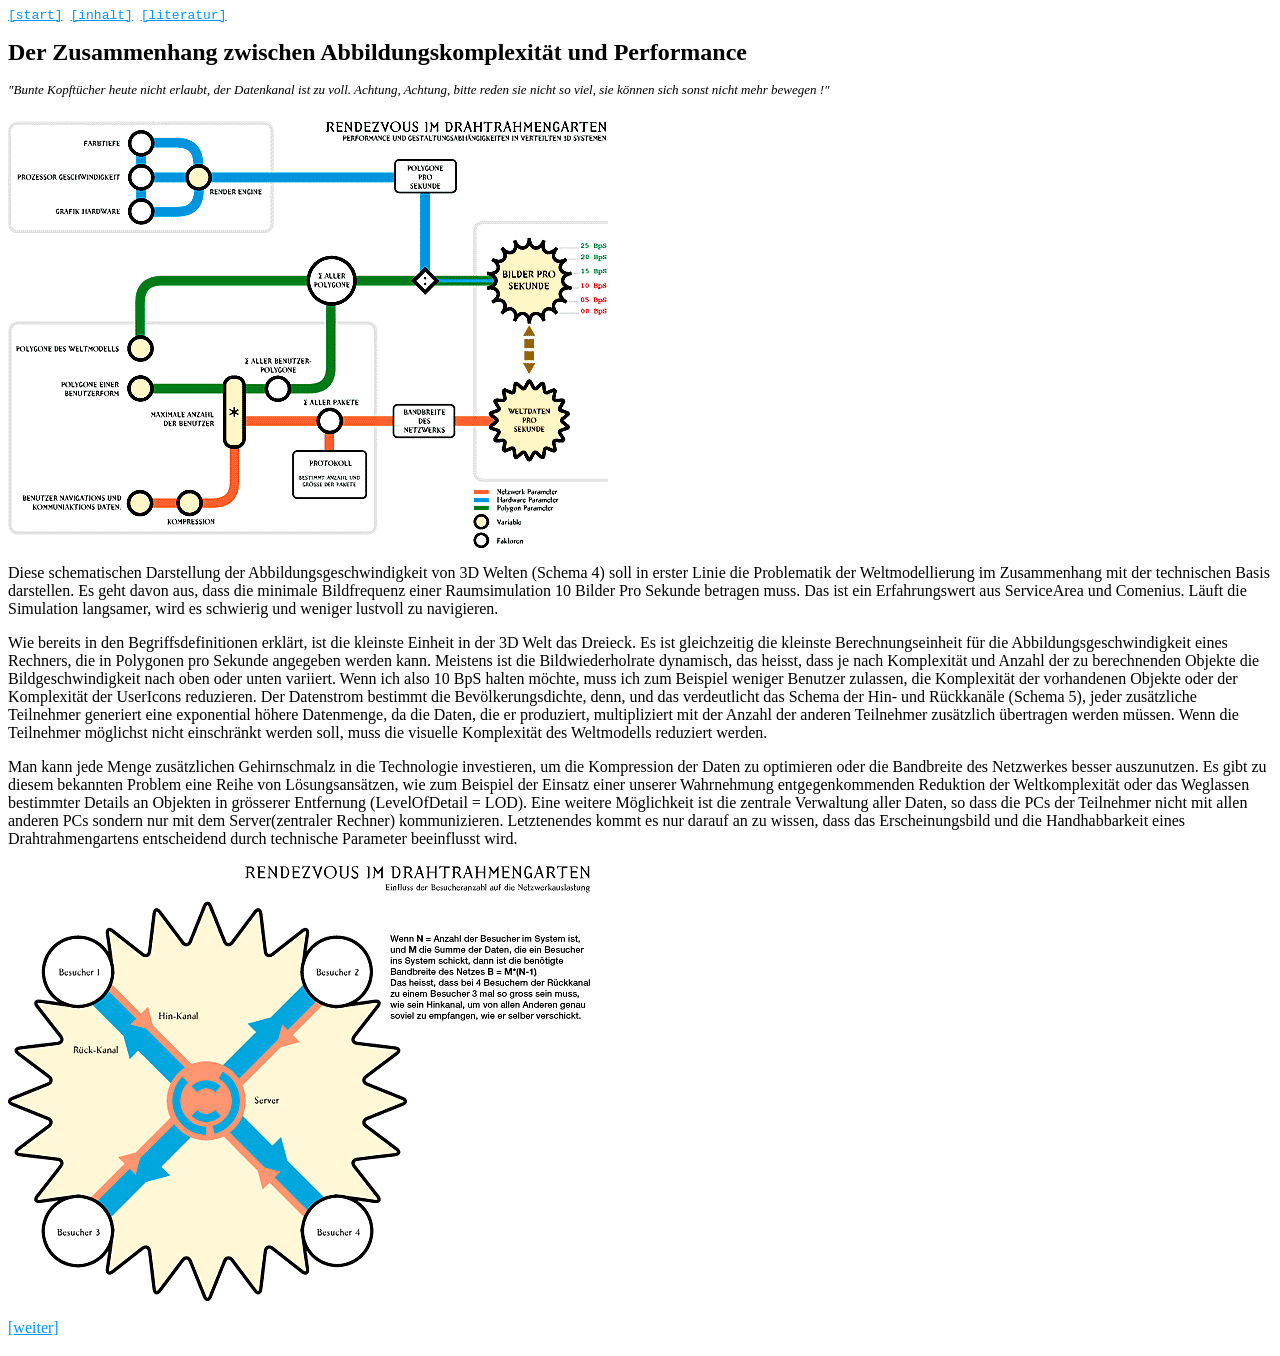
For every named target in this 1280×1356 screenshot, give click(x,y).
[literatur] (184, 17)
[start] (35, 17)
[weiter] (33, 1330)
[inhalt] (101, 17)
